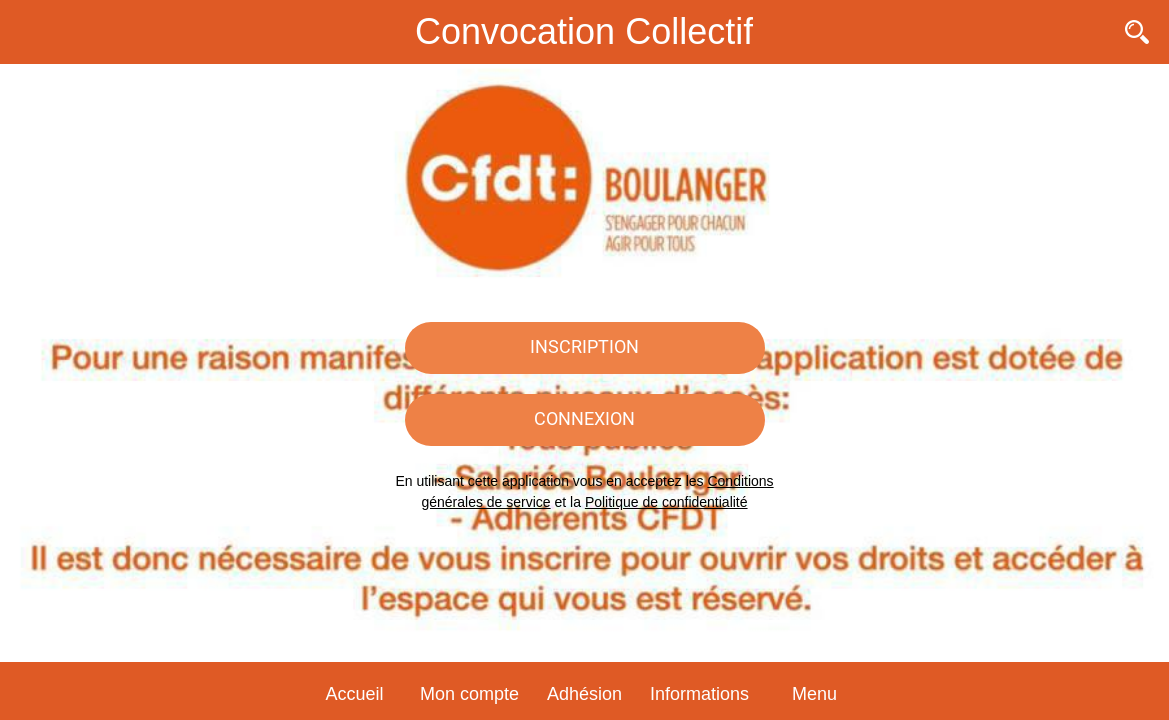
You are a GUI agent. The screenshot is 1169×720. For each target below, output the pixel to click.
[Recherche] (1137, 32)
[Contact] (1085, 32)
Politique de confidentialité (666, 502)
